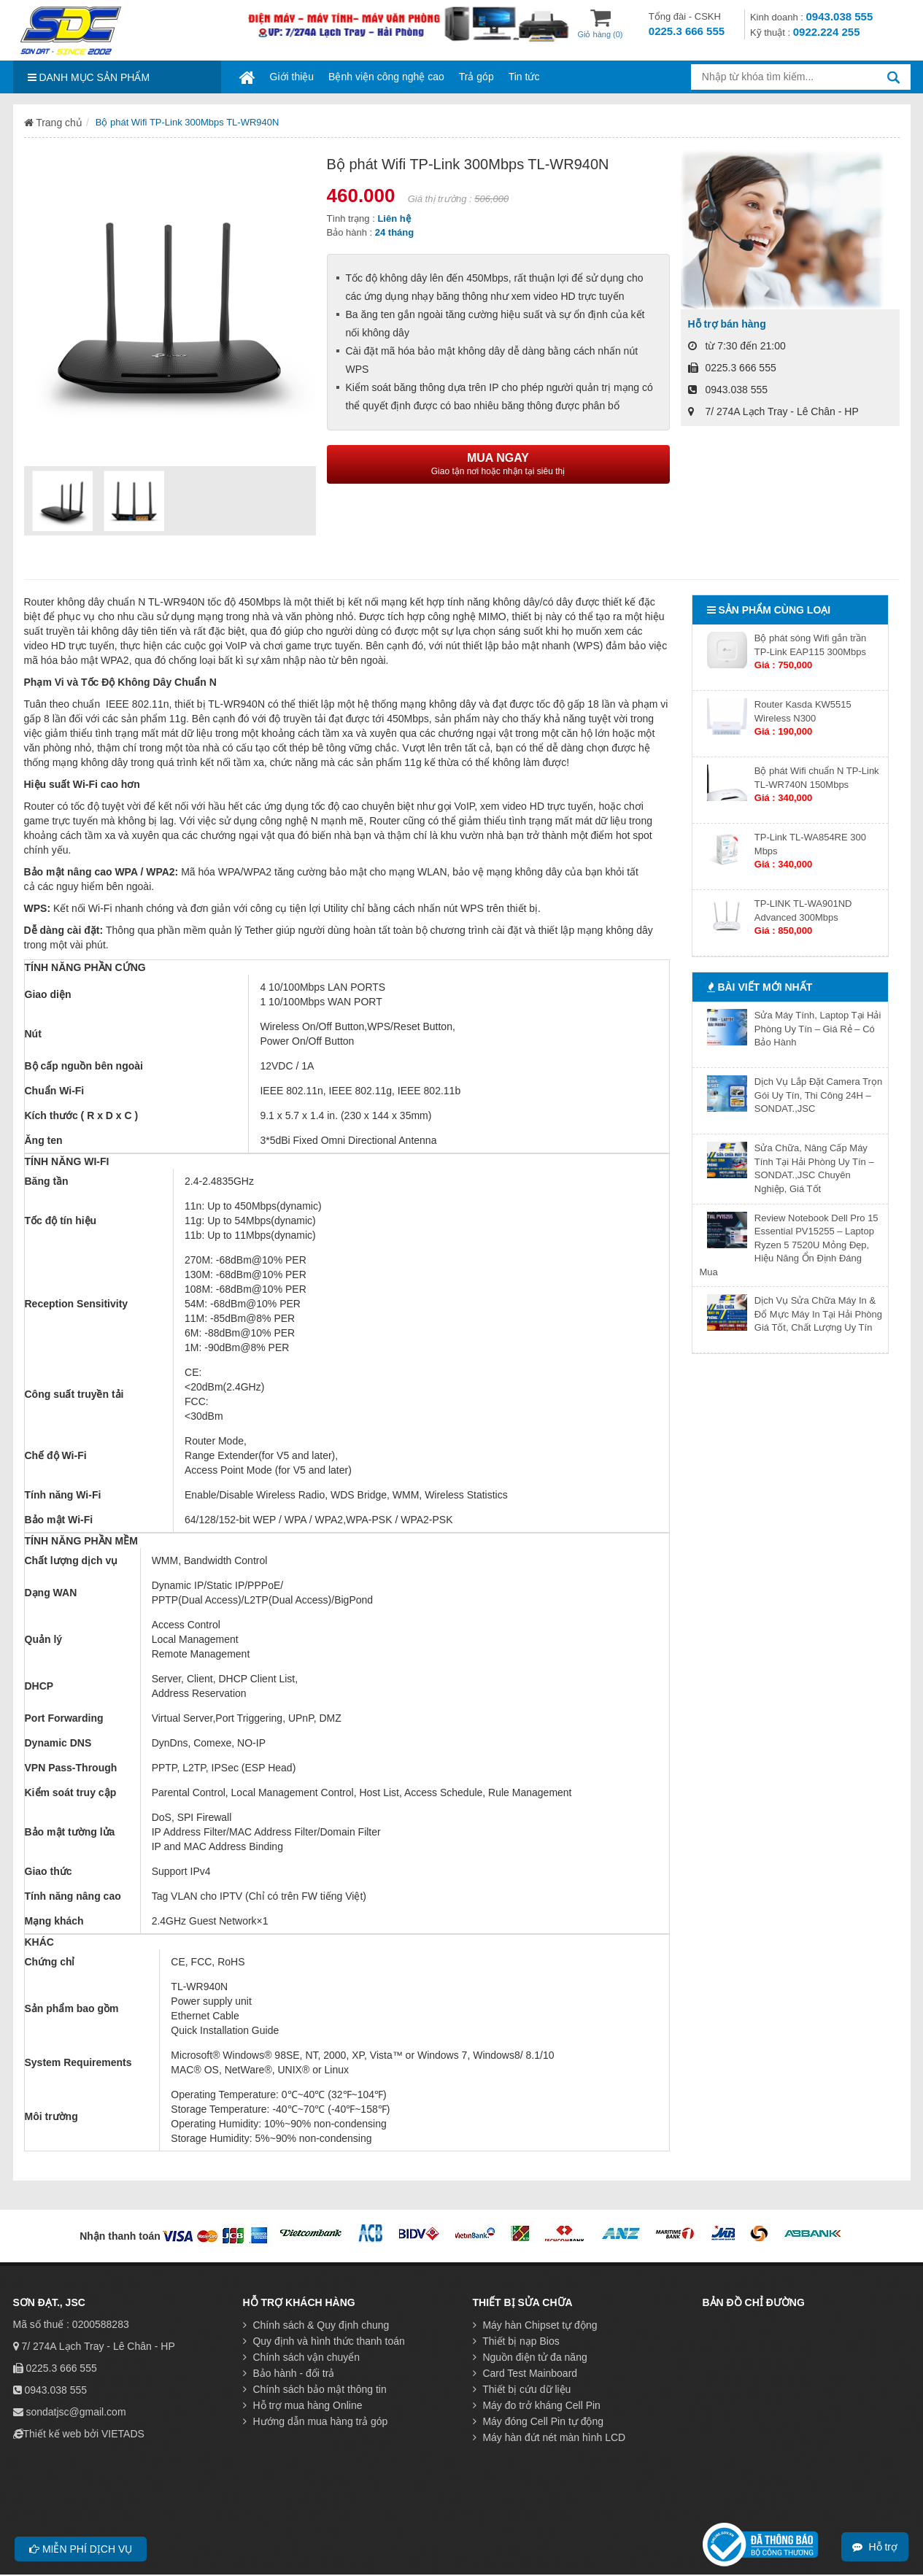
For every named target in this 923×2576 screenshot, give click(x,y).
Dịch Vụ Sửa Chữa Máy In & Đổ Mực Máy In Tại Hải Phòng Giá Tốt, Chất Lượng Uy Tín (818, 1314)
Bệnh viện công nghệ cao (386, 76)
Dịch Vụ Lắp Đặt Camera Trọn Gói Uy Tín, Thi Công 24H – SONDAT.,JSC (818, 1095)
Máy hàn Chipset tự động (535, 2325)
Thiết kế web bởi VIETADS (83, 2434)
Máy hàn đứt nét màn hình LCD (549, 2437)
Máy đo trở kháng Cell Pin (536, 2405)
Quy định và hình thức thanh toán (324, 2341)
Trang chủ (53, 122)
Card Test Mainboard (525, 2373)
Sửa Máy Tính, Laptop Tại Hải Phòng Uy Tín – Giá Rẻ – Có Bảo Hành (817, 1029)
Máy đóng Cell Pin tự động (538, 2421)
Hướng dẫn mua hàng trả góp (315, 2421)
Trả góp (476, 76)
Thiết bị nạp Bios (516, 2341)
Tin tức (524, 76)
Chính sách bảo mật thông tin (315, 2389)
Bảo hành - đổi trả (289, 2373)
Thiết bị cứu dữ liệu (522, 2389)
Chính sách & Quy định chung (316, 2325)
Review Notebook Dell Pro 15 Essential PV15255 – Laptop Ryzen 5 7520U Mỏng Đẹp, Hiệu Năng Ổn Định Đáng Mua (789, 1244)
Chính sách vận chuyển (301, 2357)
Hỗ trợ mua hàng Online (303, 2405)
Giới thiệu (292, 76)
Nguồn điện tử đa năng (530, 2357)
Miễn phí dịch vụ (80, 2549)
